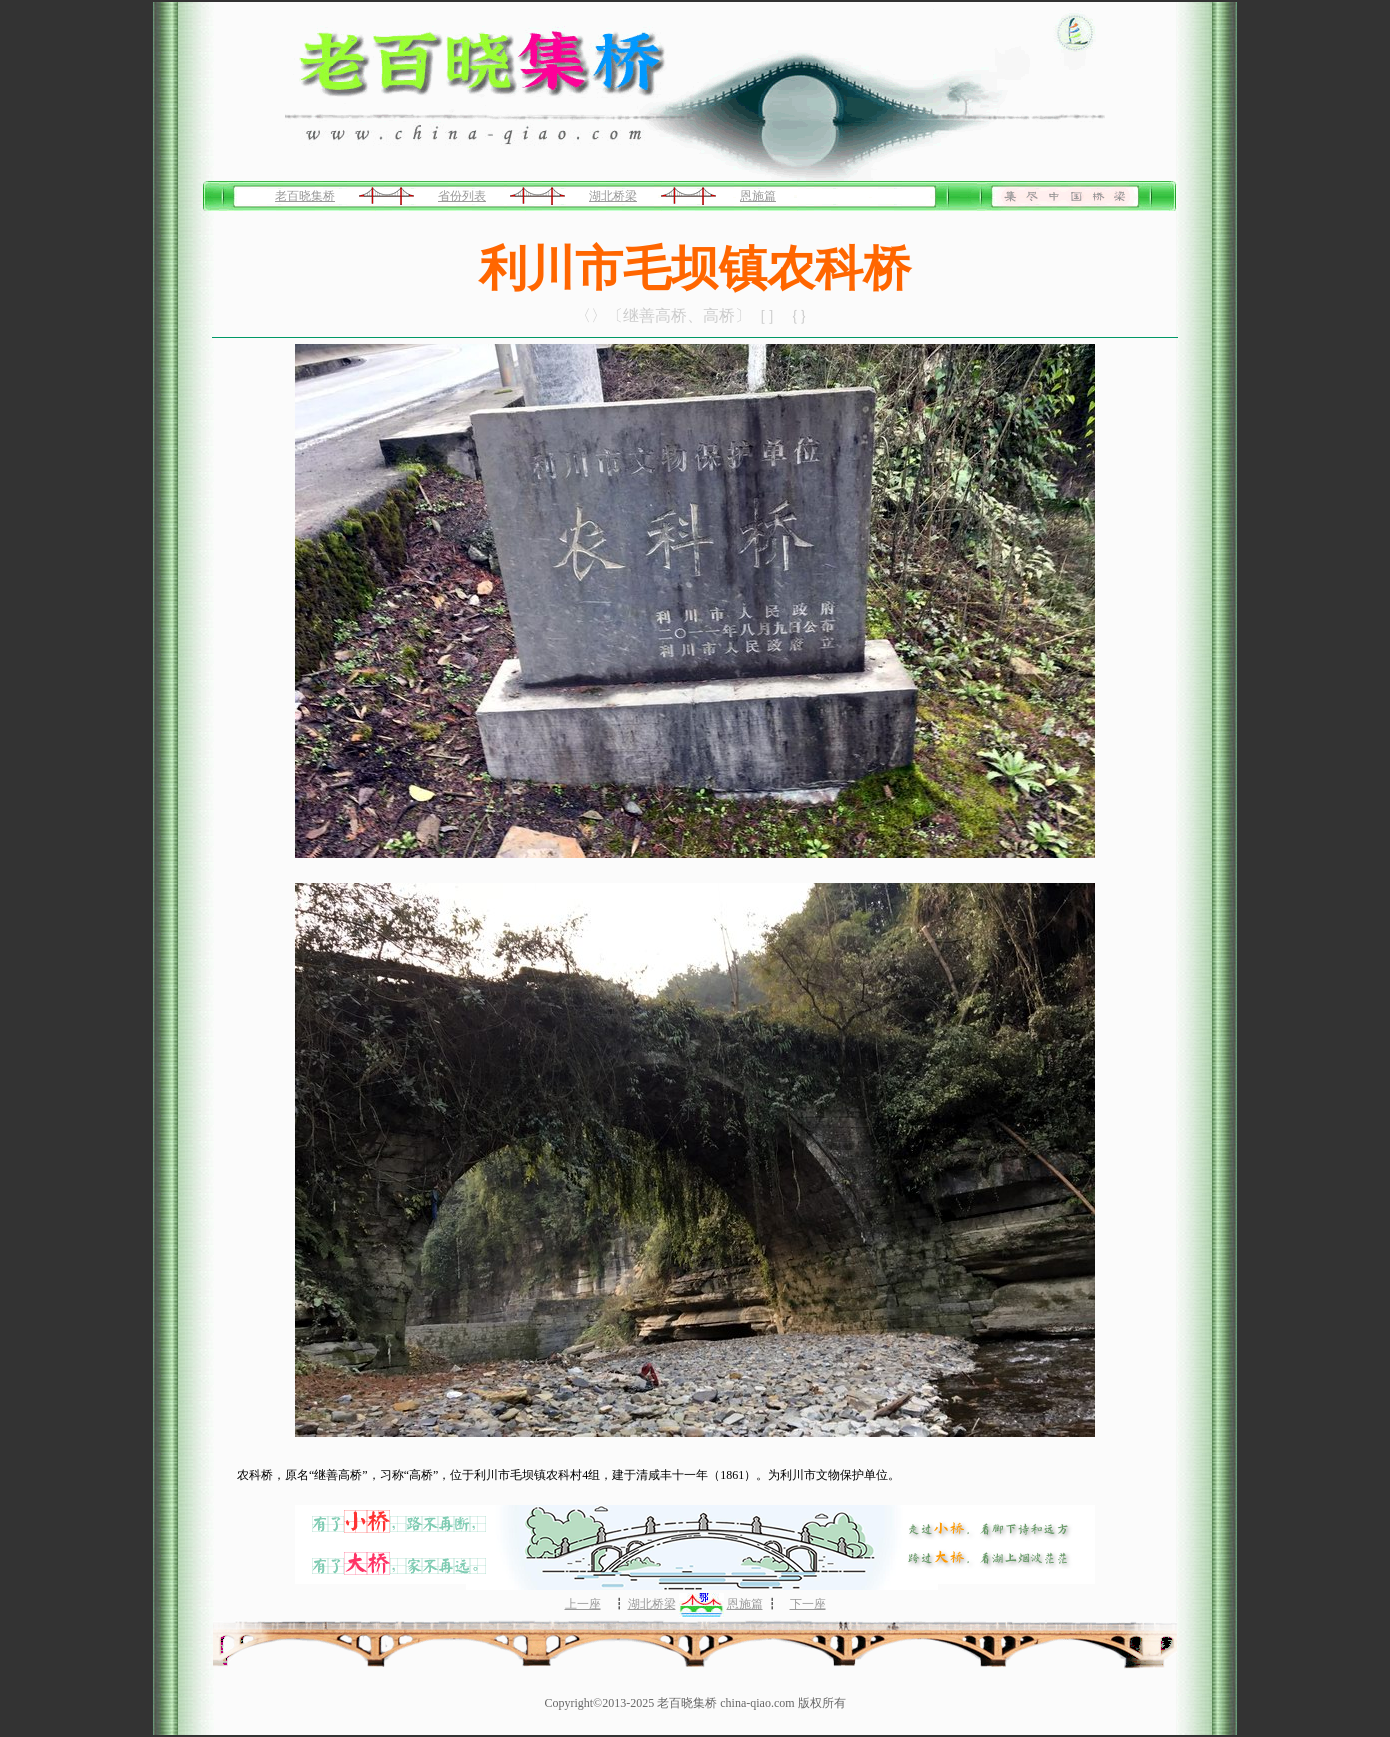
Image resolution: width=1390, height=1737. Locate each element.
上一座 (583, 1604)
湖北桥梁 (613, 196)
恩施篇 (758, 196)
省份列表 (462, 196)
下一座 (808, 1604)
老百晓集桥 (305, 196)
